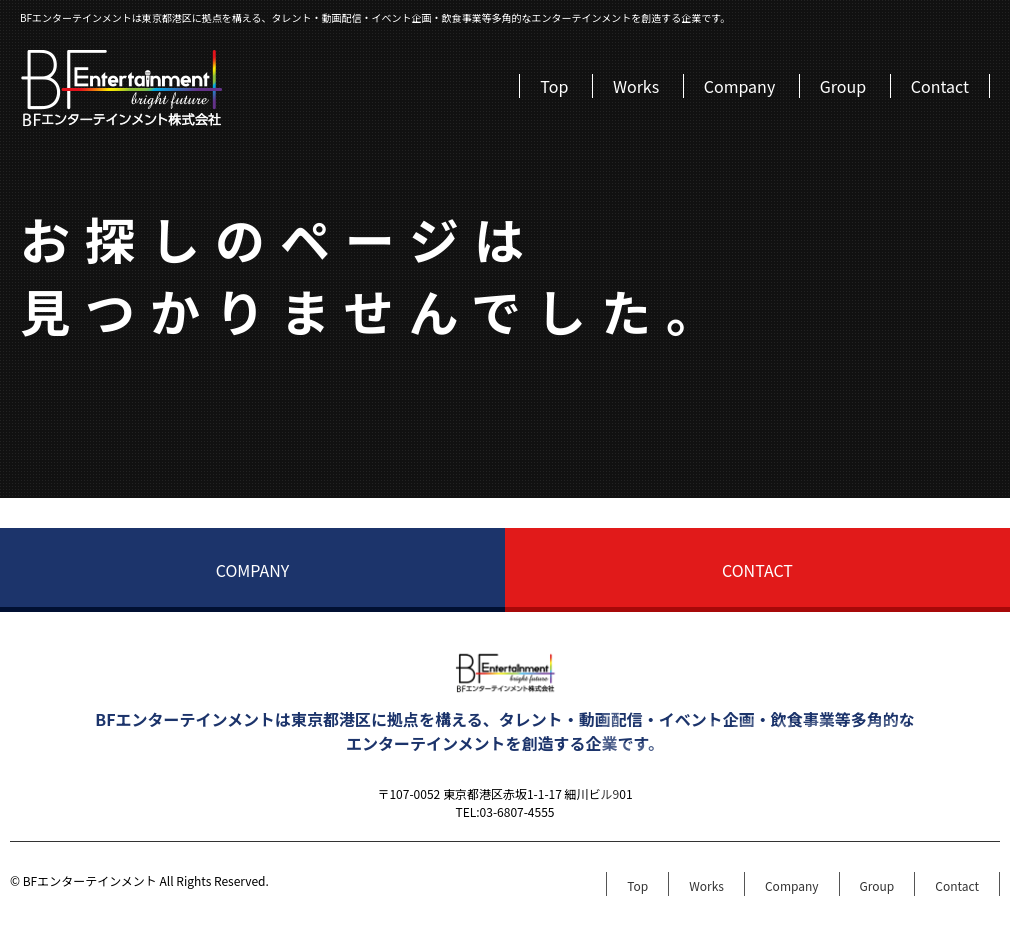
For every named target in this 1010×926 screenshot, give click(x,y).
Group (843, 86)
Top (554, 86)
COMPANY (253, 570)
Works (636, 86)
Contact (940, 86)
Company (739, 86)
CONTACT (757, 570)
